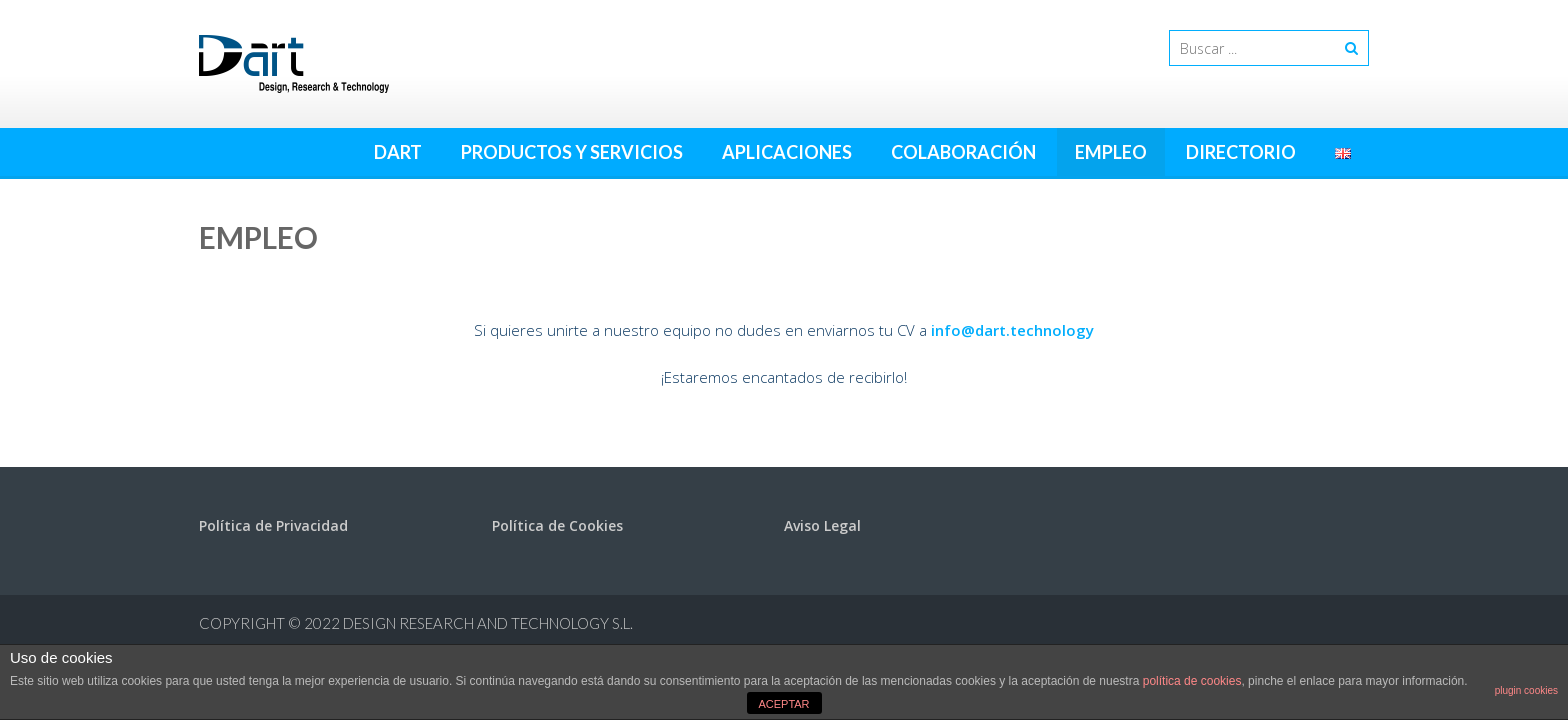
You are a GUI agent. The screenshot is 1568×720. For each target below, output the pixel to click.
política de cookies (1192, 681)
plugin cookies (1526, 690)
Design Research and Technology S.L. (488, 623)
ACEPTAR (783, 704)
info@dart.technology (1012, 330)
